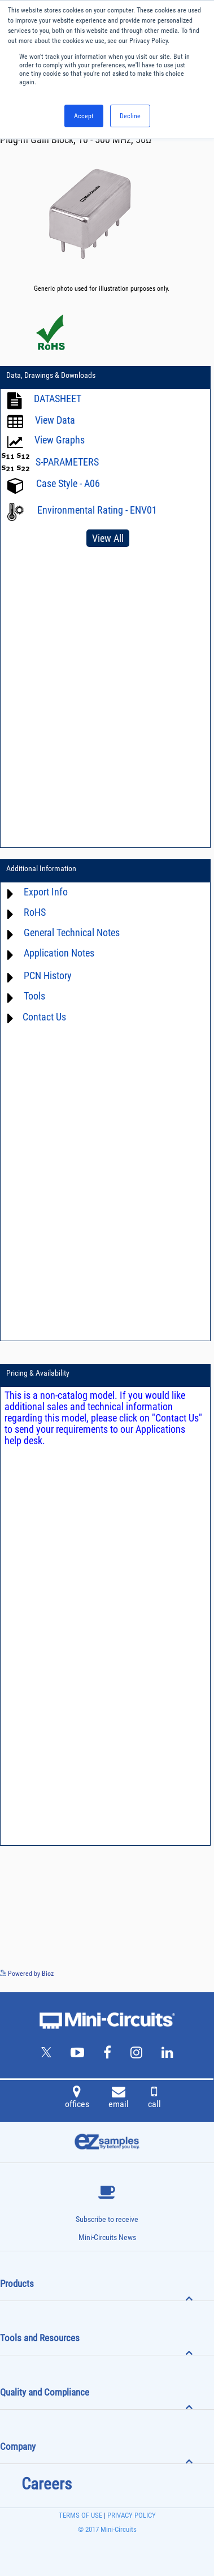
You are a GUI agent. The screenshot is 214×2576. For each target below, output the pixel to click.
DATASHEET (57, 399)
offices (77, 2098)
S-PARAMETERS (67, 462)
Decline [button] (130, 116)
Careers (46, 2483)
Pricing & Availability (37, 1372)
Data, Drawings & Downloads (50, 375)
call (154, 2098)
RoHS (35, 913)
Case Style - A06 (68, 484)
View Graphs (59, 440)
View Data (55, 421)
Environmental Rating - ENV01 (97, 510)
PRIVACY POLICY (131, 2515)
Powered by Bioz (27, 1974)
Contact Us (44, 1017)
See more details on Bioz (180, 1973)
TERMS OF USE (80, 2515)
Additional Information (41, 868)
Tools (34, 996)
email (118, 2098)
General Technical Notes (72, 933)
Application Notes (59, 953)
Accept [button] (84, 116)
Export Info (46, 892)
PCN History (48, 976)
